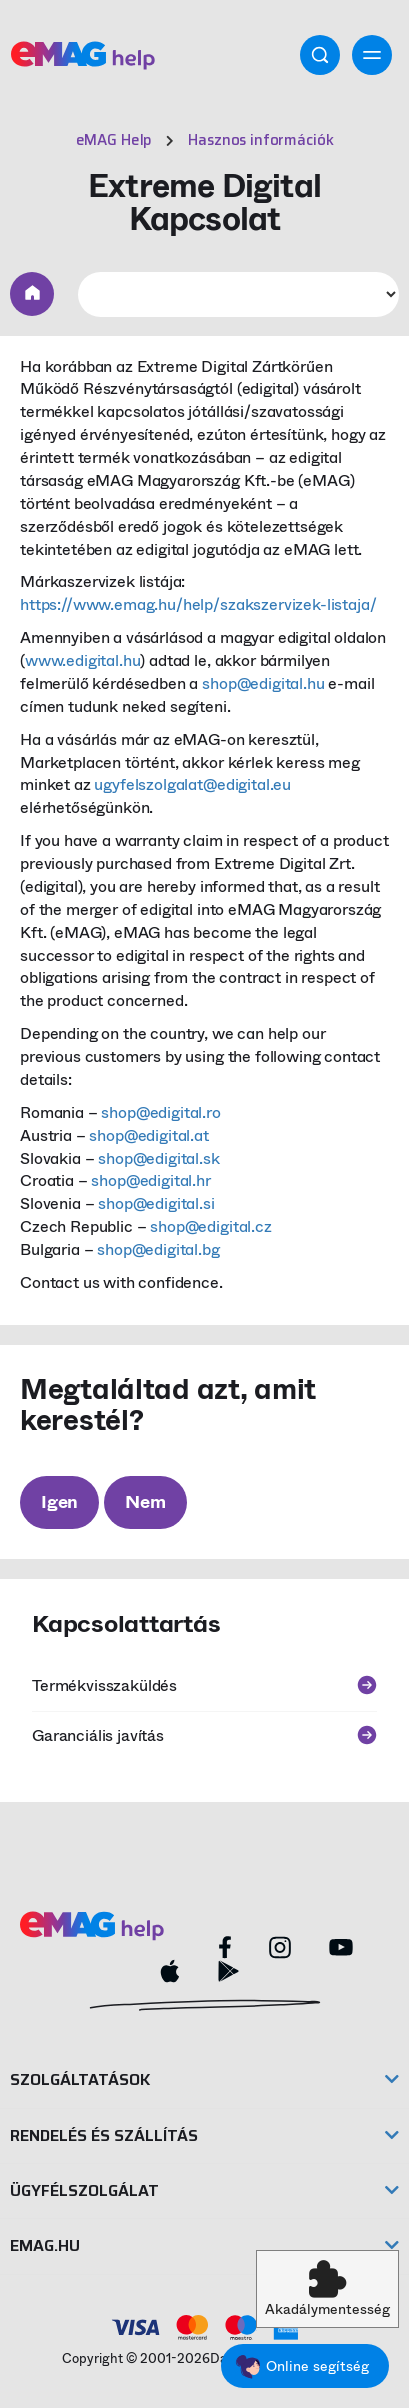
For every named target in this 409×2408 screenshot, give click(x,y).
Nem (145, 1502)
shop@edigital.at (148, 1135)
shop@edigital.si (156, 1203)
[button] (327, 2289)
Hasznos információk (260, 140)
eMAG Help (114, 140)
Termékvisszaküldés (204, 1685)
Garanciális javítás (204, 1735)
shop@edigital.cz (210, 1226)
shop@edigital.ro (160, 1112)
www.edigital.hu (83, 660)
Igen (59, 1502)
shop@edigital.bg (158, 1249)
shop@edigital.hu (263, 683)
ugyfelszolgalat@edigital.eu (192, 784)
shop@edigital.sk (158, 1158)
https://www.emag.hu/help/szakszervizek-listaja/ (198, 604)
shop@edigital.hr (150, 1180)
